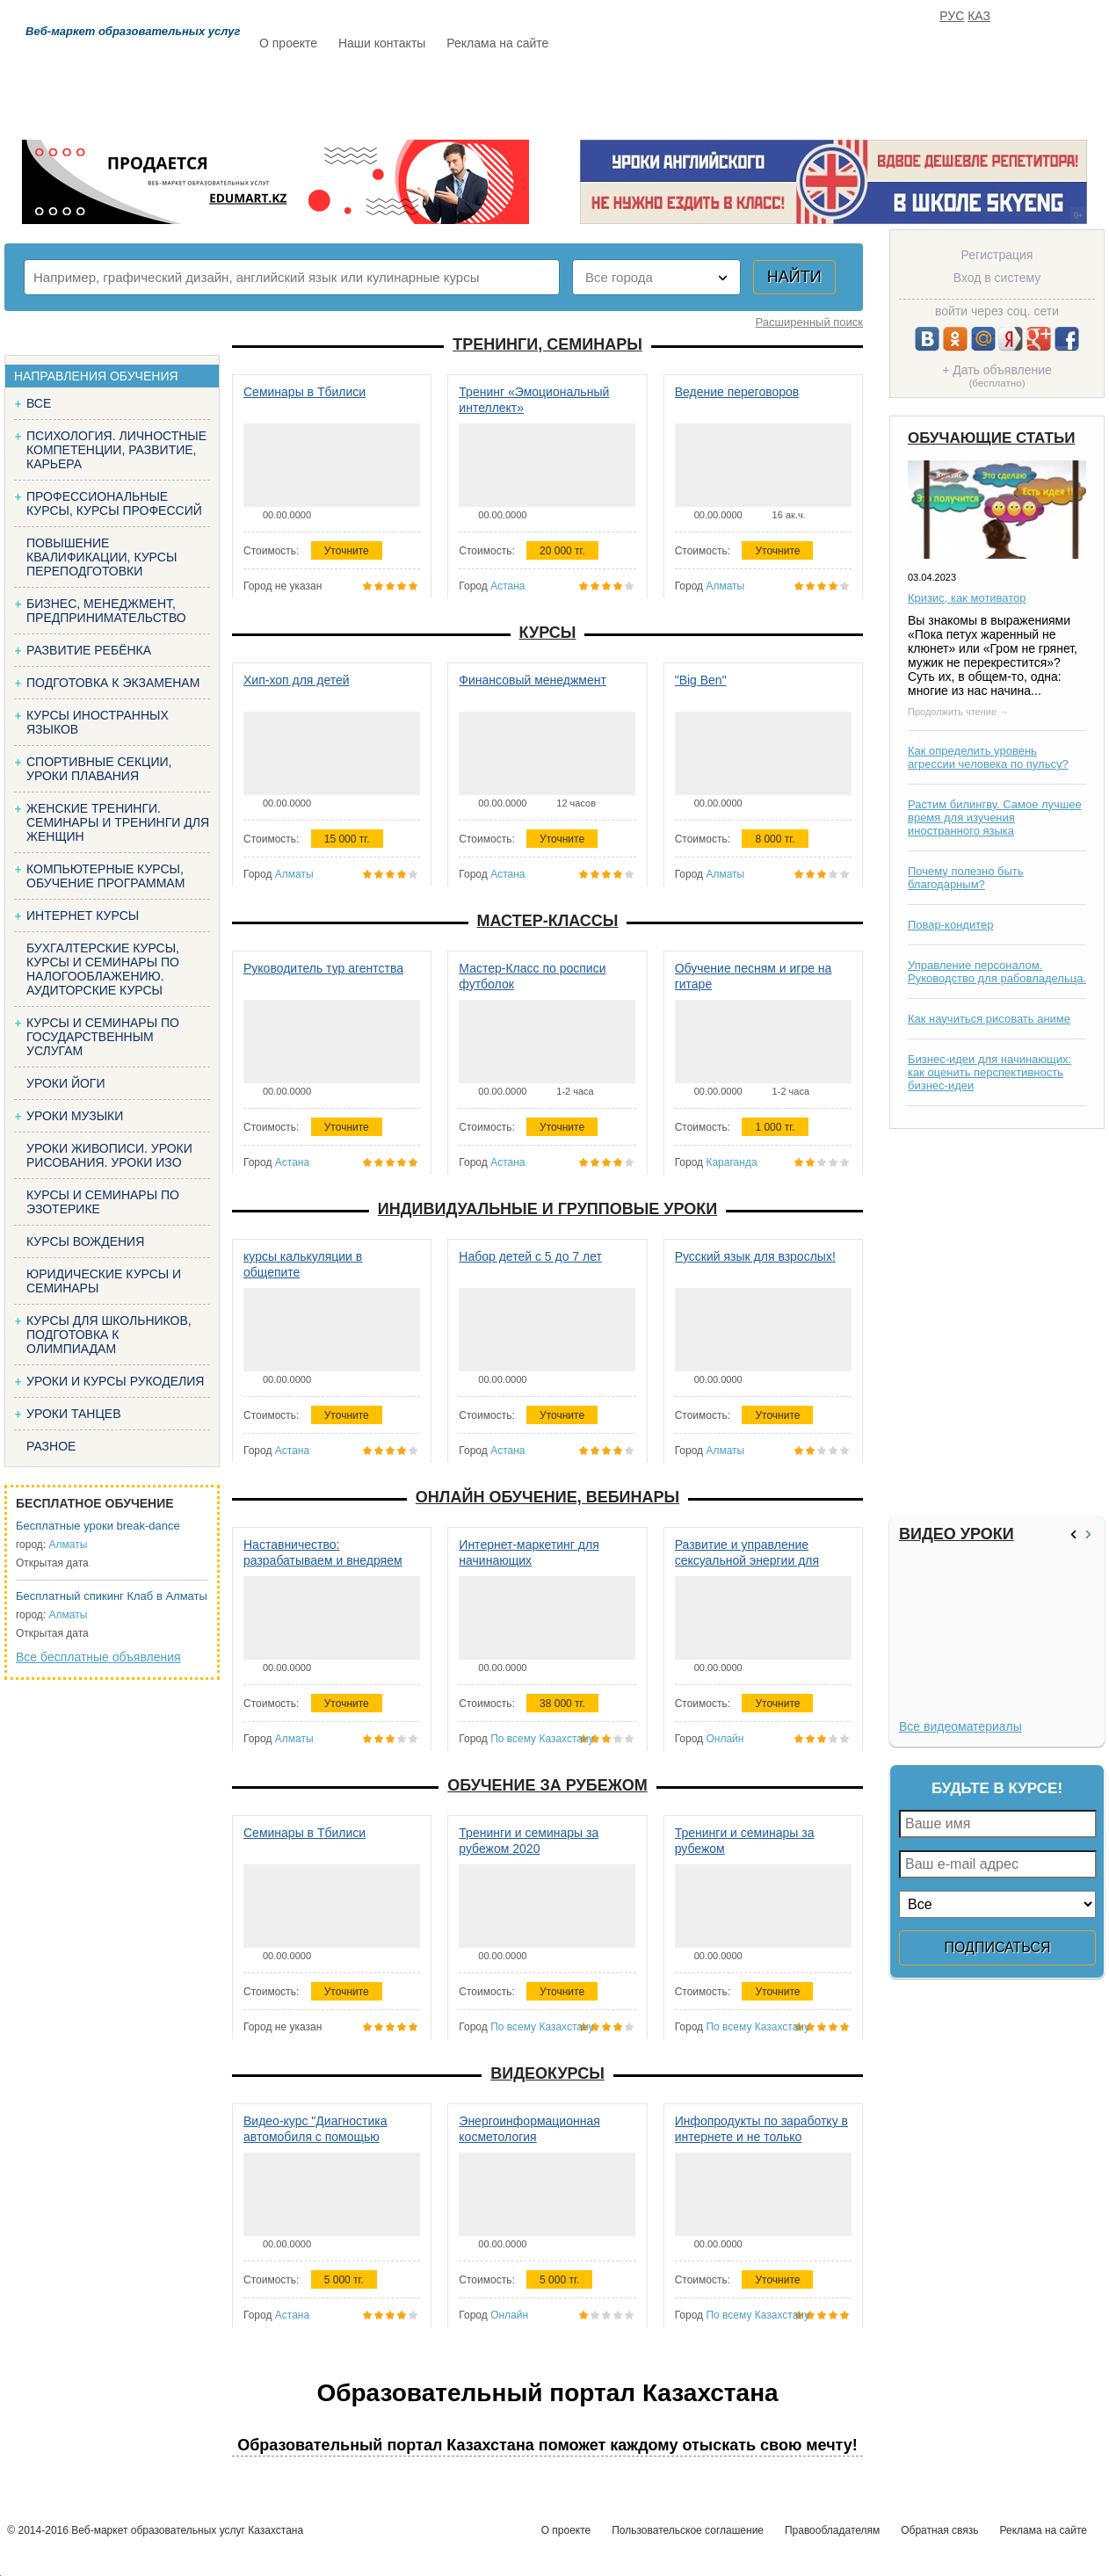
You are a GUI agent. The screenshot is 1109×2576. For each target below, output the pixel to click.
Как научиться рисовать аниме (989, 1018)
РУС (951, 16)
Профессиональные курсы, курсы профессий (114, 503)
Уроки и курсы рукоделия (115, 1381)
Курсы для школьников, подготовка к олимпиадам (109, 1334)
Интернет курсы (82, 915)
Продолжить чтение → (958, 711)
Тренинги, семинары (547, 344)
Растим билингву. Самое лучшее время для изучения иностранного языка (995, 817)
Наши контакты (381, 43)
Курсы (547, 632)
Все (38, 403)
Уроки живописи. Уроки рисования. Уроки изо (109, 1155)
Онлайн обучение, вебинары (547, 1497)
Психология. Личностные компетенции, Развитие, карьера (116, 450)
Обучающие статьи (991, 438)
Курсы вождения (85, 1241)
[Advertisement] (994, 1322)
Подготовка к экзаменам (112, 683)
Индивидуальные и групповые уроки (547, 1209)
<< (1075, 1534)
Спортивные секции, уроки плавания (98, 769)
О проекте (288, 43)
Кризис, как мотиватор (967, 597)
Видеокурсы (547, 2073)
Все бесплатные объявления (98, 1657)
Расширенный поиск (809, 322)
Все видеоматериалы (960, 1726)
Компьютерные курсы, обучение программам (105, 876)
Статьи (632, 94)
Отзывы (722, 94)
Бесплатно (533, 94)
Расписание (321, 94)
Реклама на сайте (497, 43)
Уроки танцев (73, 1414)
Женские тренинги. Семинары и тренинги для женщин (117, 822)
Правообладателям (832, 2530)
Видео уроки (956, 1534)
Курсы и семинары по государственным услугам (102, 1037)
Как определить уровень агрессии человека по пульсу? (988, 757)
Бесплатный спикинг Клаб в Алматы (111, 1596)
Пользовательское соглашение (688, 2530)
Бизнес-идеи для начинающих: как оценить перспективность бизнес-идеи (989, 1072)
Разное (51, 1446)
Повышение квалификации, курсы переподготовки (101, 557)
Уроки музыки (74, 1116)
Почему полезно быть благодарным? (966, 878)
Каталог (429, 94)
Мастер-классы (548, 921)
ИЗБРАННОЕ (889, 94)
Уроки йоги (65, 1083)
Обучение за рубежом (547, 1785)
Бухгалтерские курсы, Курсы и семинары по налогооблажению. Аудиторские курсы (102, 969)
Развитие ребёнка (88, 650)
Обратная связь (939, 2530)
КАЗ (979, 16)
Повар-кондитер (950, 924)
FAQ (800, 94)
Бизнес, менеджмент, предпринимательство (106, 611)
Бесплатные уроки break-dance (98, 1525)
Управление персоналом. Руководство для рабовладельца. (997, 972)
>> (1090, 1534)
